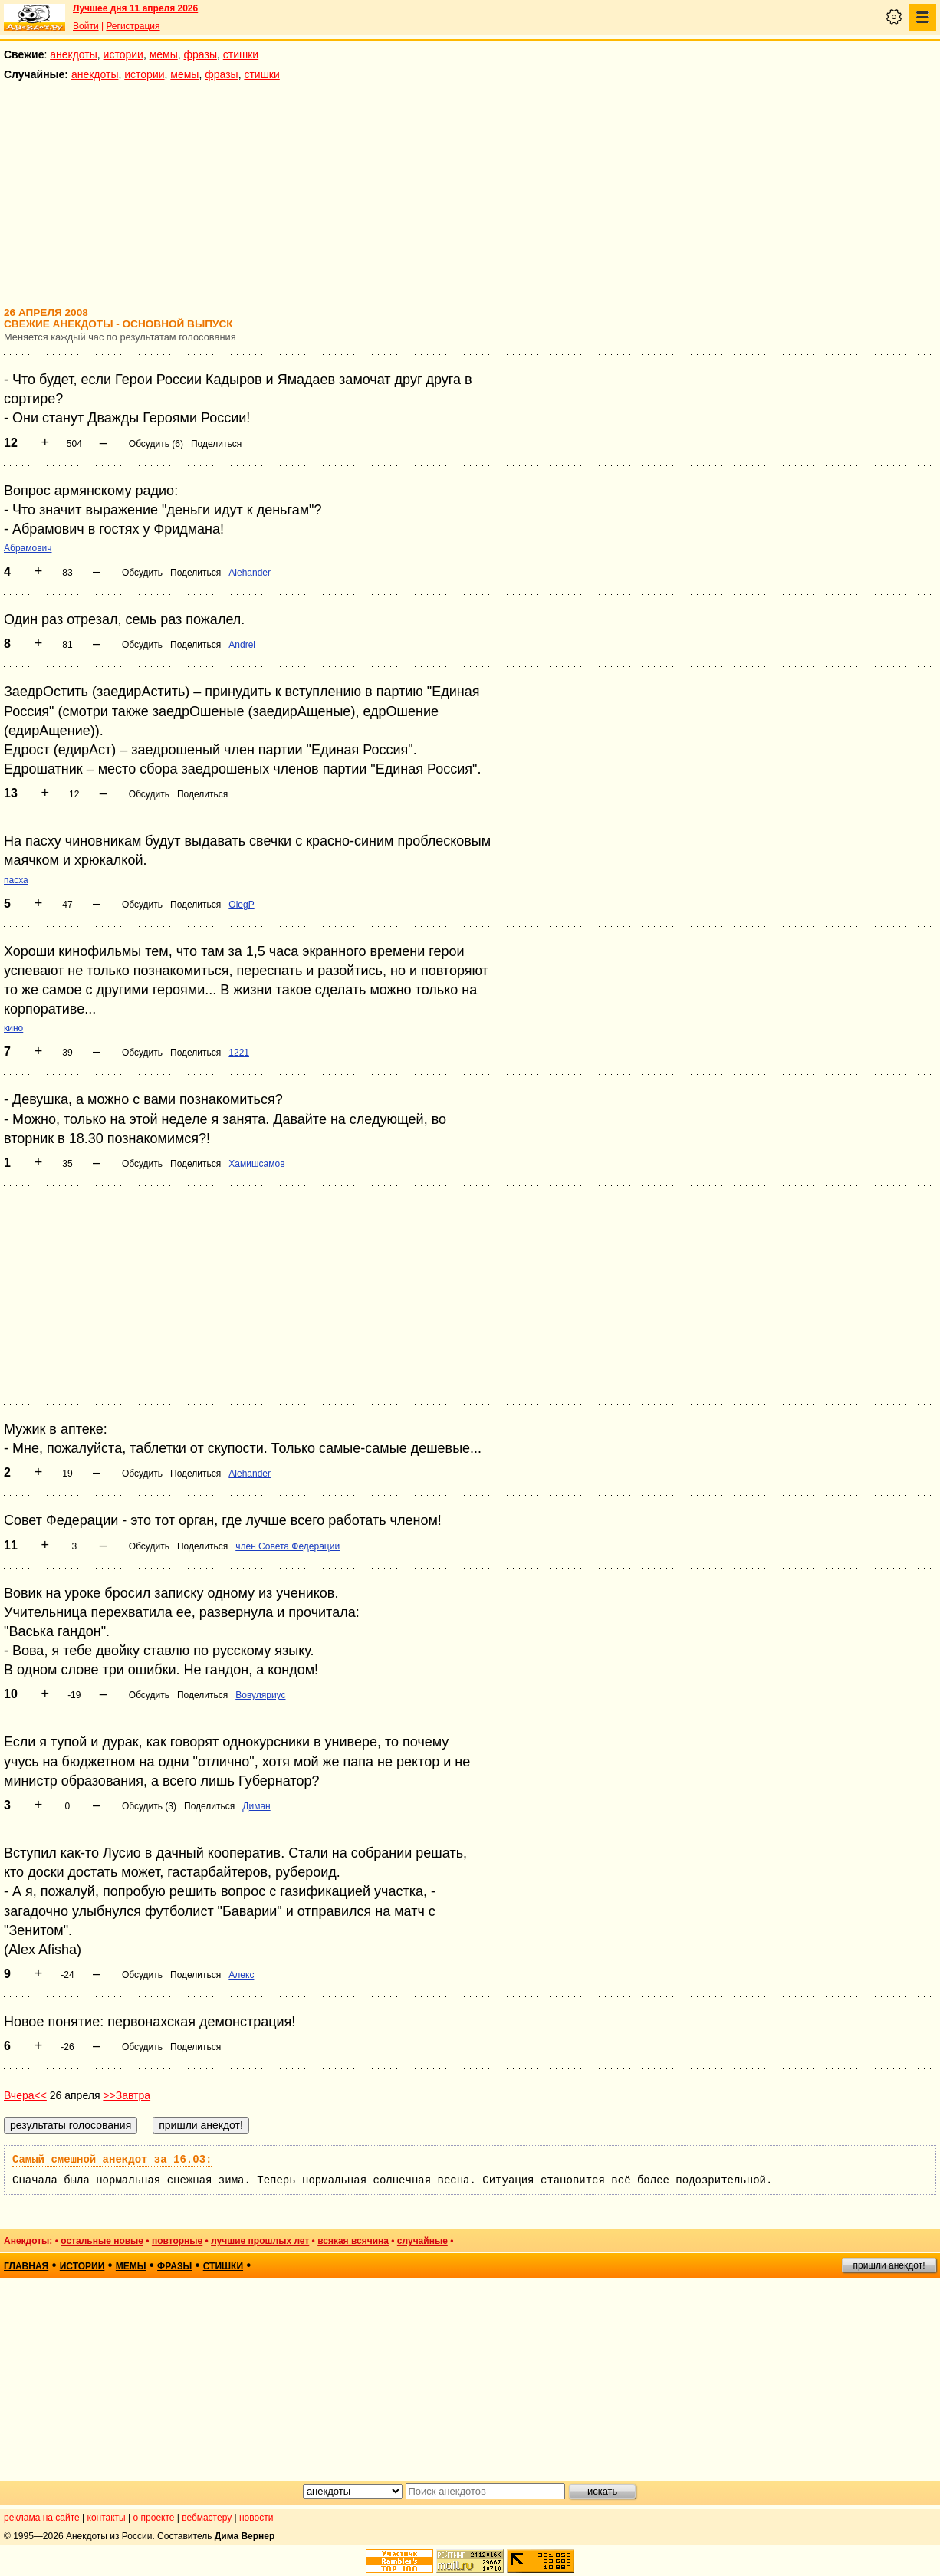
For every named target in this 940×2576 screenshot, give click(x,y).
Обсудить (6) (156, 444)
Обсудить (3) (149, 1806)
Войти (86, 26)
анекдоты (73, 54)
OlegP (241, 904)
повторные (177, 2241)
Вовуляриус (260, 1695)
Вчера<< (25, 2095)
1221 (238, 1052)
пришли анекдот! (889, 2265)
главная (26, 2266)
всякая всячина (353, 2241)
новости (256, 2517)
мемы (164, 54)
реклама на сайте (42, 2517)
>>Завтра (126, 2095)
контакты (106, 2517)
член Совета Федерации (287, 1546)
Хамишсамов (256, 1163)
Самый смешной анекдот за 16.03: (112, 2160)
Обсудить (142, 572)
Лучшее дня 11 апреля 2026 (135, 8)
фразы (200, 54)
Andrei (241, 644)
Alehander (249, 572)
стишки (240, 54)
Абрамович (27, 548)
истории (123, 54)
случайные (422, 2241)
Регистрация (132, 26)
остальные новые (102, 2241)
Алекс (241, 1975)
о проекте (154, 2517)
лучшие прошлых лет (260, 2241)
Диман (256, 1806)
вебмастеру (207, 2517)
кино (13, 1028)
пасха (16, 880)
